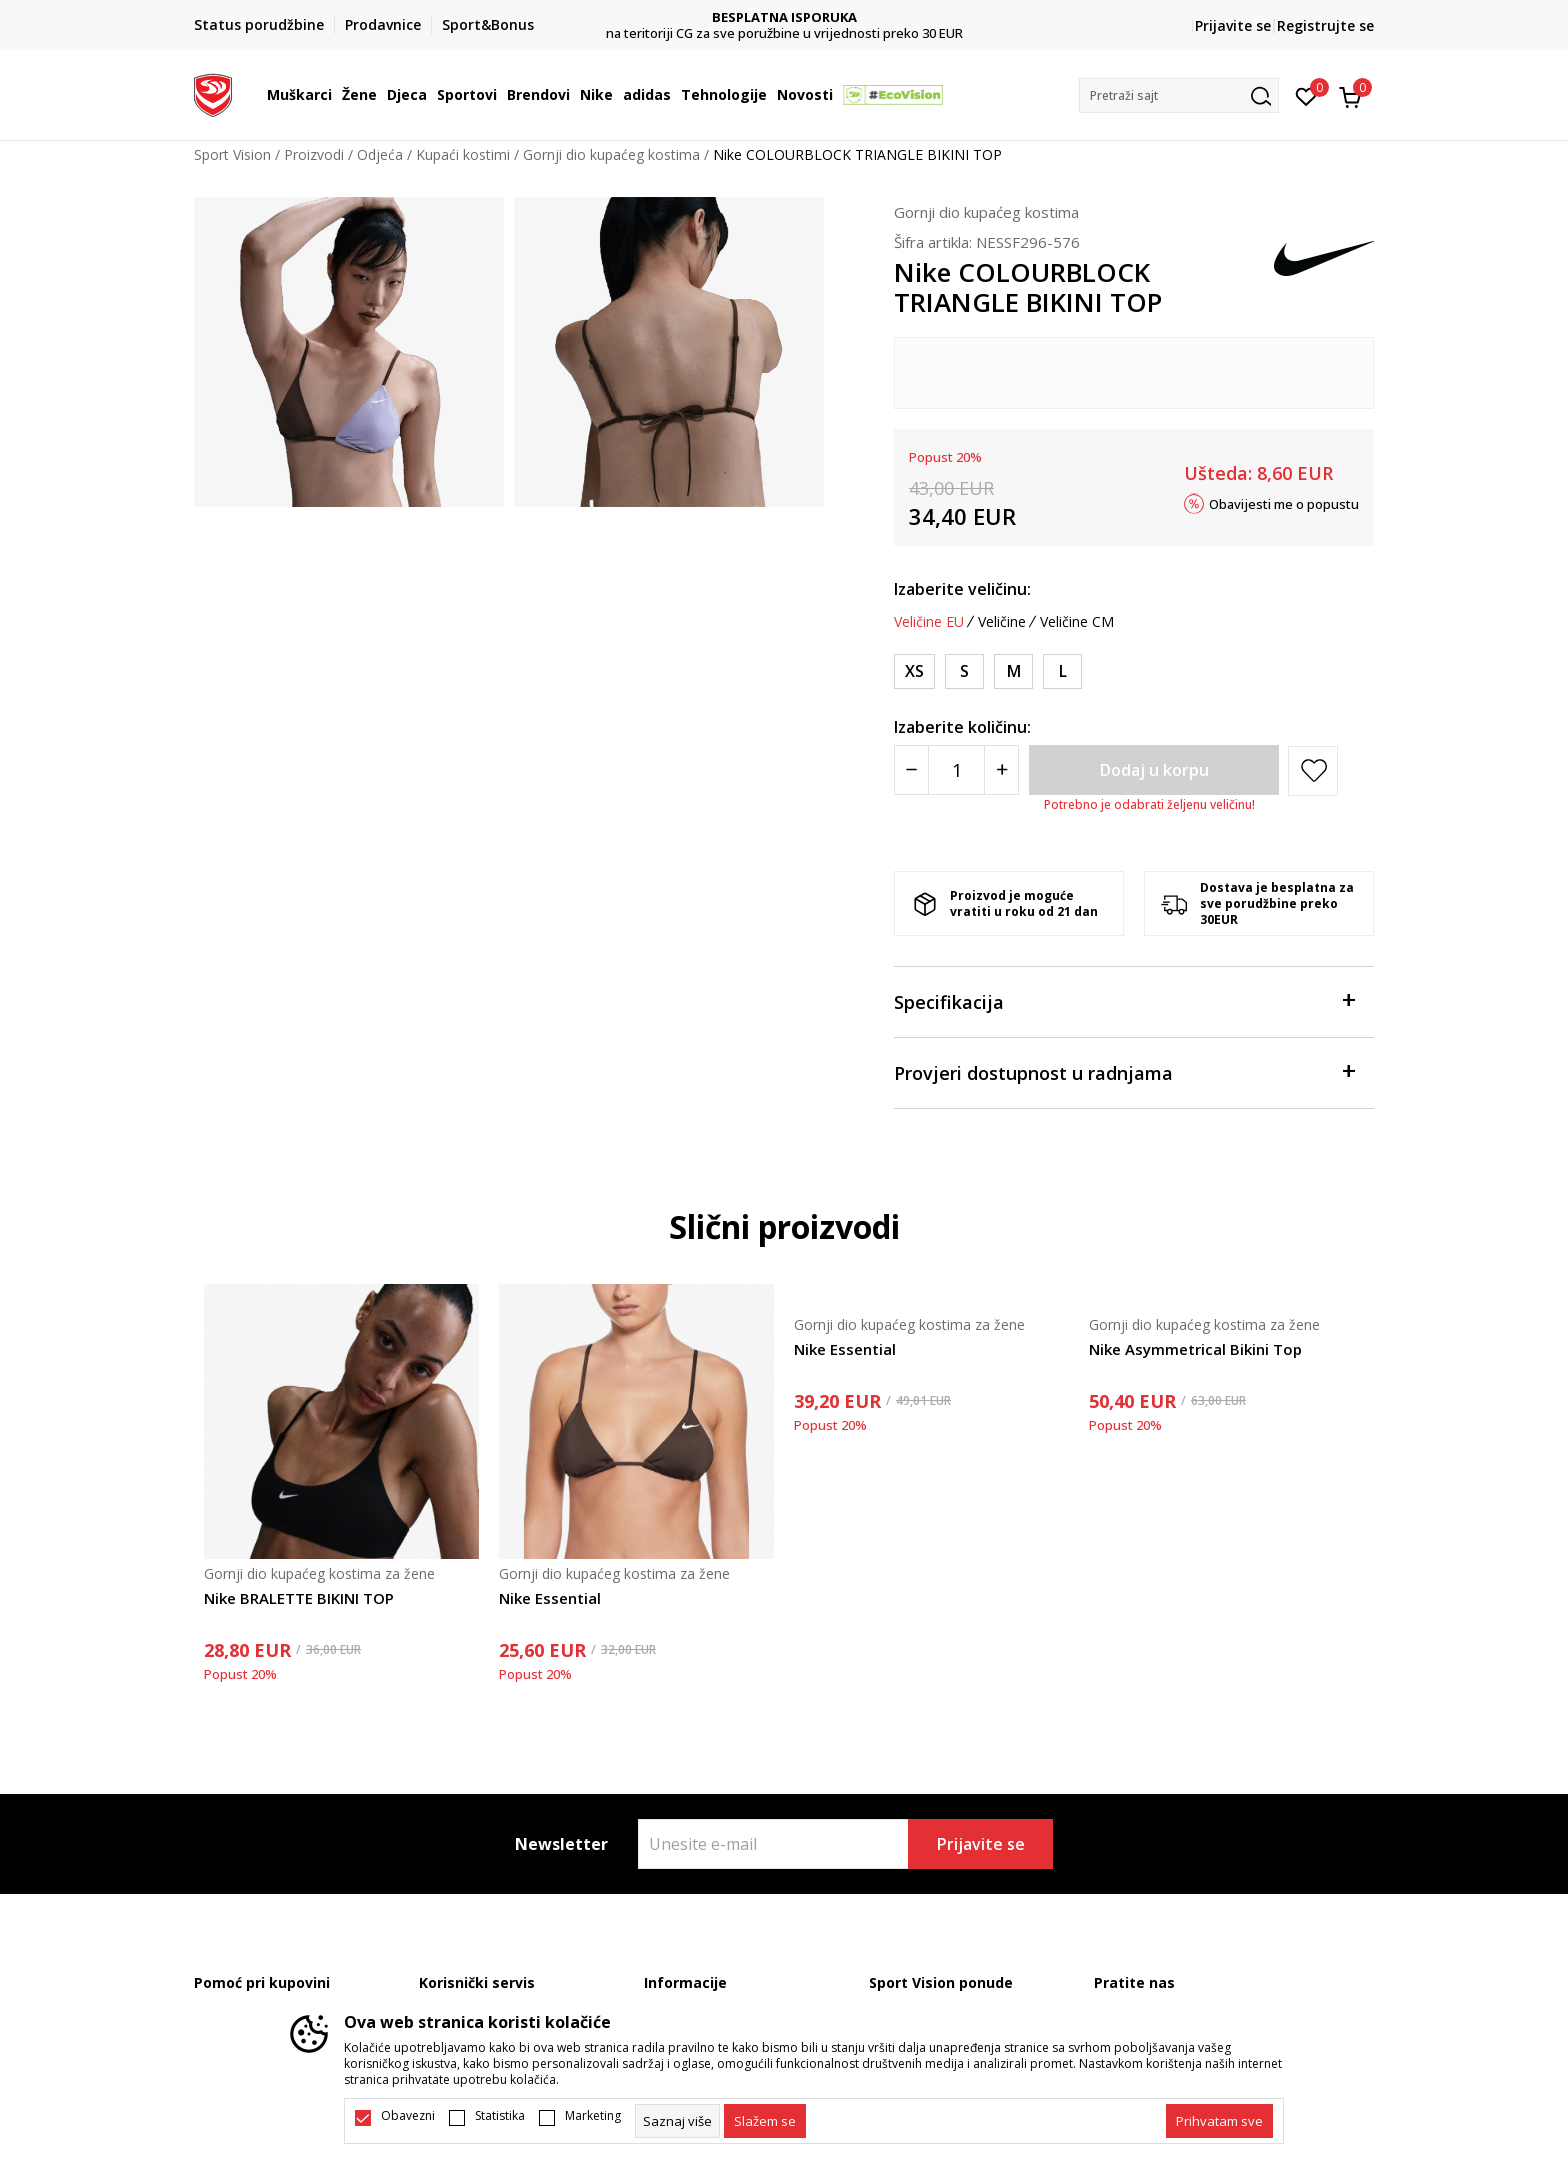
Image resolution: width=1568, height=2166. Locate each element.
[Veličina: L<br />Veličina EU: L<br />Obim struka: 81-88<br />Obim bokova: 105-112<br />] (1062, 671)
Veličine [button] (1002, 622)
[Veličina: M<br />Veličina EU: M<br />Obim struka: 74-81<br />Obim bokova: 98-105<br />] (1013, 671)
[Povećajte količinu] (1001, 770)
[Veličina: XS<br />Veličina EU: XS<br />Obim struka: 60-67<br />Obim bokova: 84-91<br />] (914, 671)
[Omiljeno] (1306, 95)
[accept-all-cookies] (1219, 2121)
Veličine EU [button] (929, 622)
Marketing (593, 2116)
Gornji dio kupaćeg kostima (611, 154)
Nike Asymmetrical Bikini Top (1195, 1349)
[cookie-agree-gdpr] (765, 2121)
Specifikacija (1124, 1000)
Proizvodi (314, 154)
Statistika (500, 2116)
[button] (1179, 95)
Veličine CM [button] (1077, 622)
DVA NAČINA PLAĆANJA (784, 17)
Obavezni (408, 2116)
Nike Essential (550, 1598)
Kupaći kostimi (463, 154)
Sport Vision (232, 154)
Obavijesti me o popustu (1284, 503)
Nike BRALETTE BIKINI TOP (299, 1598)
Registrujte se (1325, 25)
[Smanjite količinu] (911, 770)
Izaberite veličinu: (962, 589)
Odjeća (380, 154)
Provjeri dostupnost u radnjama (1124, 1071)
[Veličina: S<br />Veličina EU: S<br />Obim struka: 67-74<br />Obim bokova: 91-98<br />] (964, 671)
